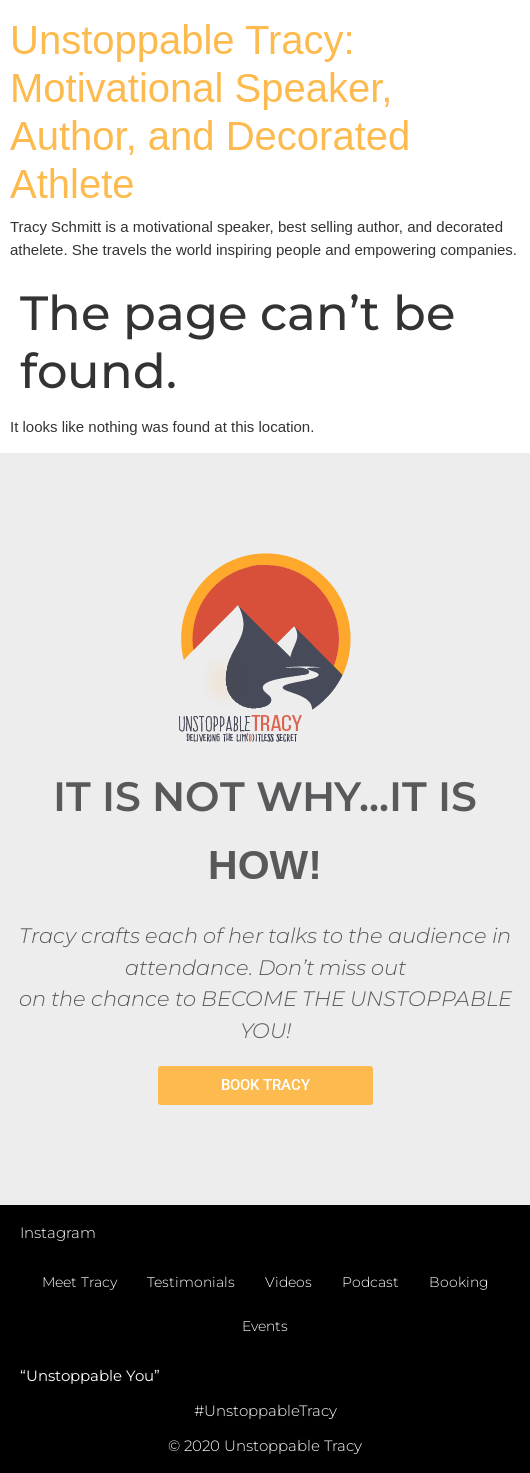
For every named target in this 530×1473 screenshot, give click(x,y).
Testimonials (191, 1282)
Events (265, 1326)
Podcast (370, 1282)
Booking (459, 1282)
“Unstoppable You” (90, 1375)
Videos (288, 1282)
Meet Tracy (79, 1282)
